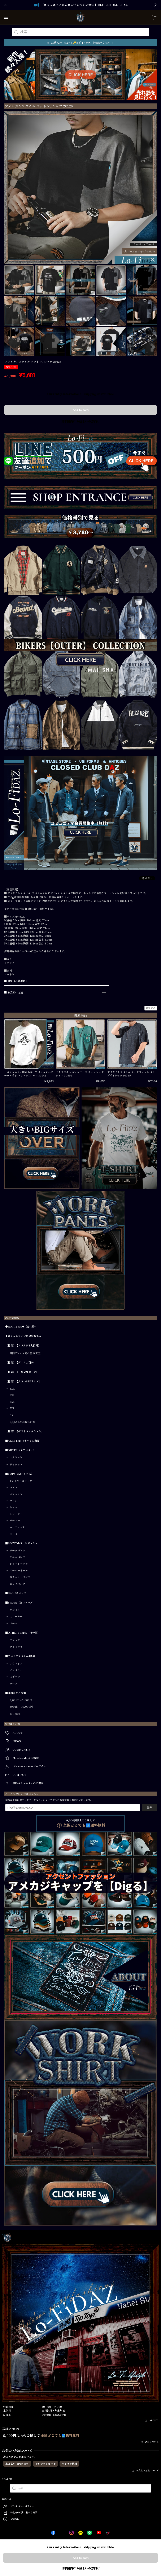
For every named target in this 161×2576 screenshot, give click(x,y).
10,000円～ (17, 1714)
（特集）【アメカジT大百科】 (23, 1345)
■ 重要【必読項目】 (16, 981)
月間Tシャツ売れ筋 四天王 (25, 1353)
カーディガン (17, 1527)
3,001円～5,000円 (21, 1700)
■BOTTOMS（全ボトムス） (22, 1543)
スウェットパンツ (20, 1577)
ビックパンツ (17, 1584)
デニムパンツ (17, 1557)
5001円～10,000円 (21, 1707)
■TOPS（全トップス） (19, 1473)
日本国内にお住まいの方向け (80, 421)
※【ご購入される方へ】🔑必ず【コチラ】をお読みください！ (80, 42)
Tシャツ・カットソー (22, 1481)
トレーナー (16, 1514)
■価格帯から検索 (15, 1693)
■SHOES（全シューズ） (20, 1602)
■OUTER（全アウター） (20, 1450)
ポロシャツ (16, 1494)
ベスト (13, 1487)
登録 (149, 1807)
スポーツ (15, 1676)
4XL (12, 1388)
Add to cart (80, 410)
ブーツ (13, 1623)
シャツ (13, 1507)
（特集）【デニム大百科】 (20, 1362)
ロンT (13, 1500)
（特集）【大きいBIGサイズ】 (23, 1381)
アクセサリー (17, 1647)
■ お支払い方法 (13, 992)
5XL (12, 1395)
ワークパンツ (17, 1550)
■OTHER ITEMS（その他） (22, 1632)
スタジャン (16, 1457)
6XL (12, 1402)
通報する (150, 1008)
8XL (12, 1415)
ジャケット (16, 1464)
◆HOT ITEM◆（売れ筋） (21, 1326)
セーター (15, 1534)
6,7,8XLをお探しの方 (22, 1422)
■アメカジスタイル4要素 (20, 1656)
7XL (12, 1408)
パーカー (15, 1520)
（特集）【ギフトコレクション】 (24, 1431)
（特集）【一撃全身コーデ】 (22, 1372)
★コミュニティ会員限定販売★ (23, 1336)
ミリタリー (16, 1670)
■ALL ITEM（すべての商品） (23, 1440)
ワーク (13, 1684)
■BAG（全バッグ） (17, 1593)
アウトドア (16, 1663)
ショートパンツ (19, 1564)
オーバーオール (19, 1570)
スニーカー (16, 1616)
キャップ (15, 1640)
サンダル (15, 1610)
